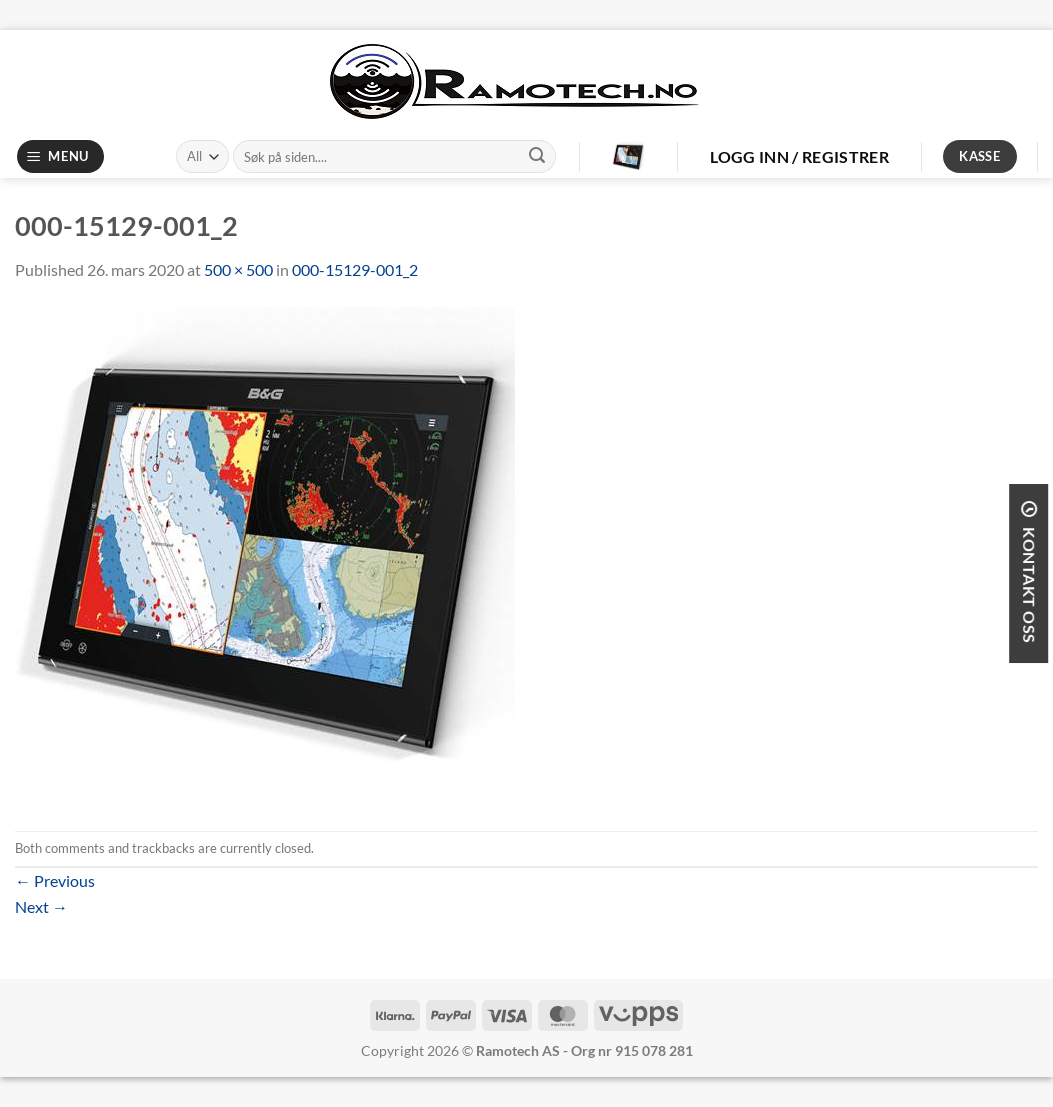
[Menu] (61, 156)
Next (41, 906)
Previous (55, 880)
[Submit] (537, 157)
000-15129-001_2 (355, 269)
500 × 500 (238, 269)
